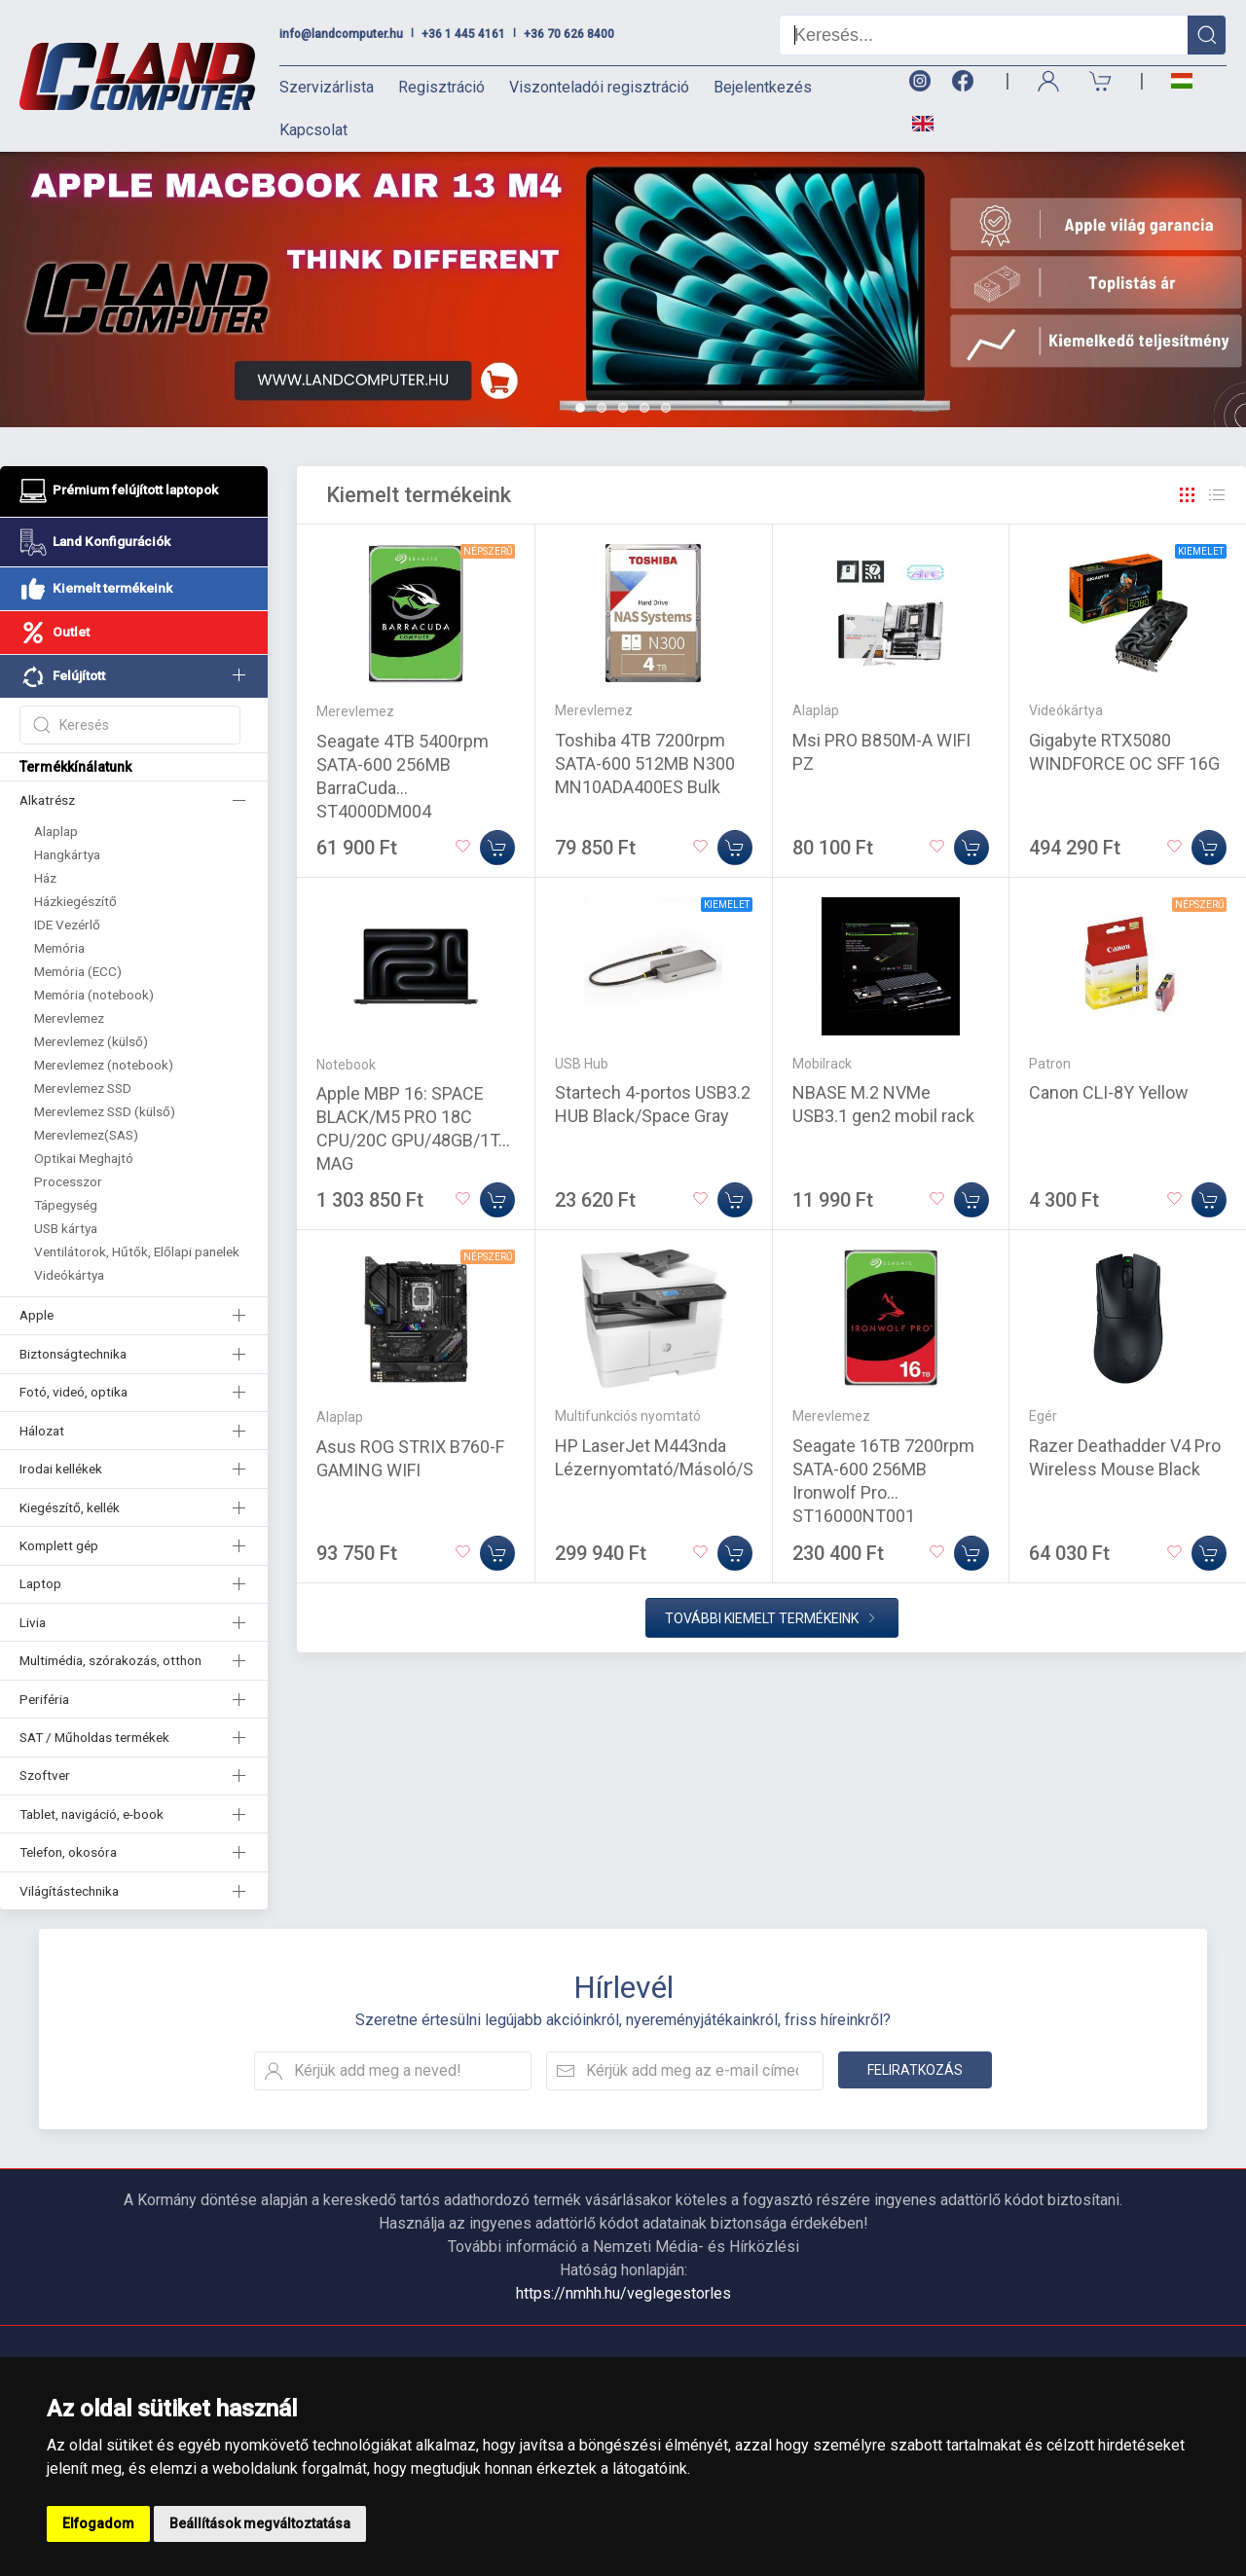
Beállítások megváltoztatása (259, 2523)
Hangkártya (67, 854)
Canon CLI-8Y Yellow (1109, 1092)
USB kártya (65, 1228)
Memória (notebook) (94, 994)
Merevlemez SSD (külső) (104, 1111)
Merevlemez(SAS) (86, 1135)
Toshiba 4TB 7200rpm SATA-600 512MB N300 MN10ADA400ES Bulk (645, 763)
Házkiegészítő (75, 901)
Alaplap (56, 831)
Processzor (68, 1181)
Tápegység (65, 1205)
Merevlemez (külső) (91, 1041)
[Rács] (1187, 495)
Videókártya (69, 1275)
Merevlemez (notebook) (103, 1064)
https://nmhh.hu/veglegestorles (623, 2293)
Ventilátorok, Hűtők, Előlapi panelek (136, 1251)
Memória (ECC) (78, 971)
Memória (59, 948)
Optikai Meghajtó (83, 1158)
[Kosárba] (497, 847)
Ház (45, 878)
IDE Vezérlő (67, 924)
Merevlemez (69, 1018)
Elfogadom (98, 2523)
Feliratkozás (915, 2070)
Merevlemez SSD (82, 1088)
